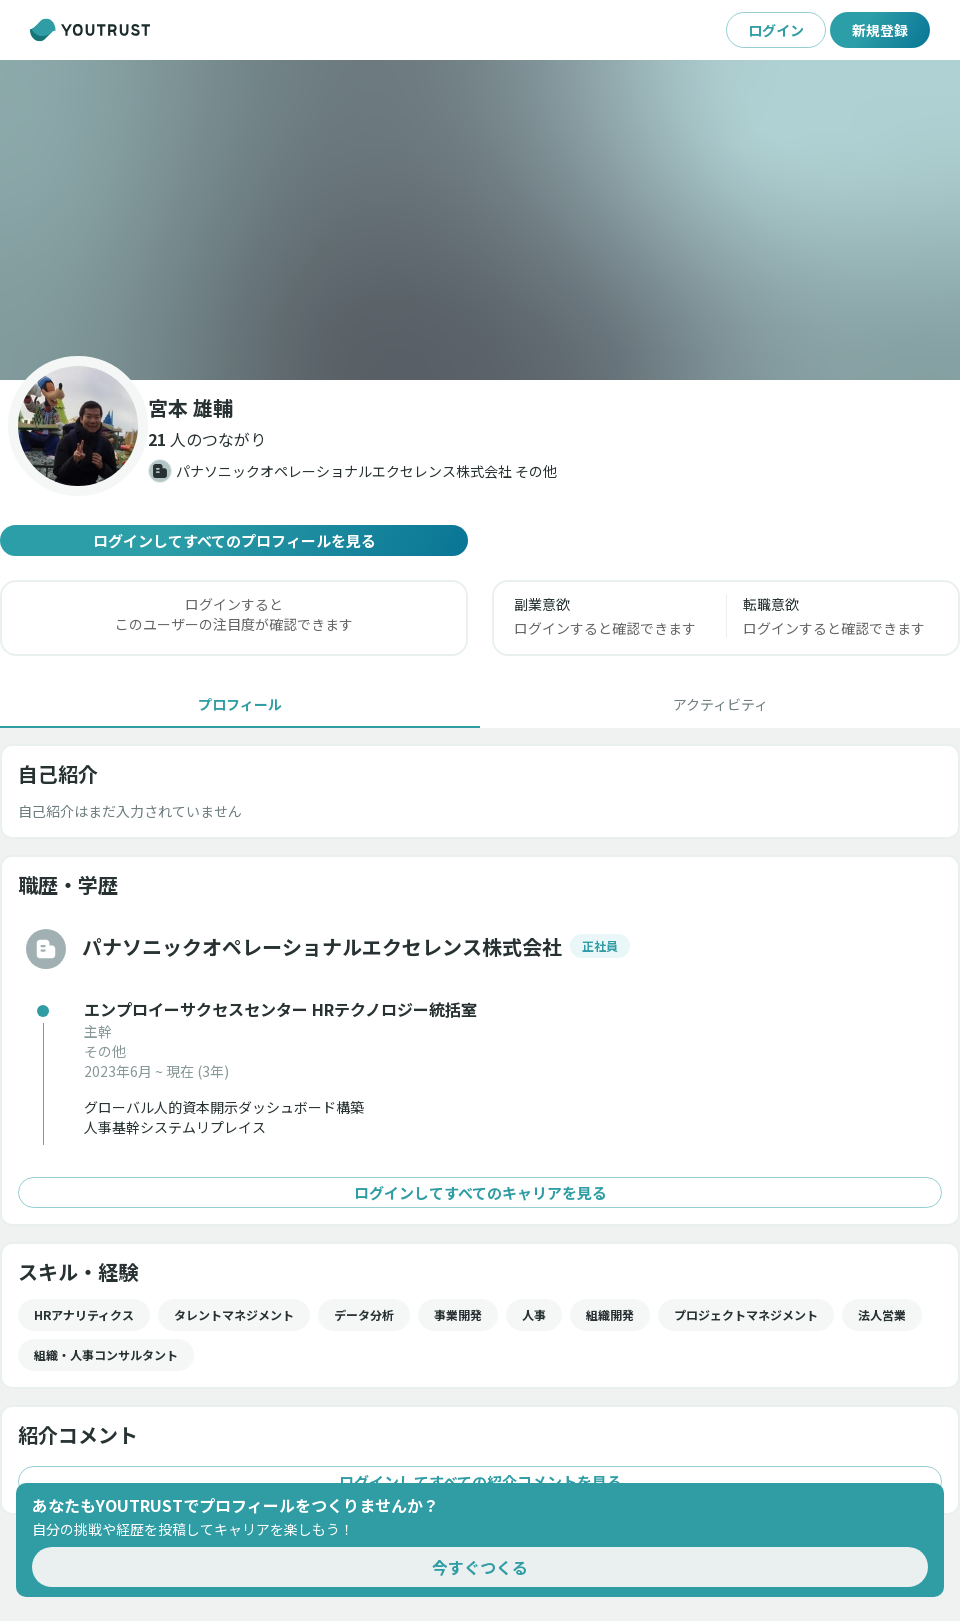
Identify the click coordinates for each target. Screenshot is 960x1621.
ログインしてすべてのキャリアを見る (480, 1192)
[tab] (240, 704)
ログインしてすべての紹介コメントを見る (480, 1481)
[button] (480, 220)
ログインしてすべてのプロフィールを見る (234, 540)
